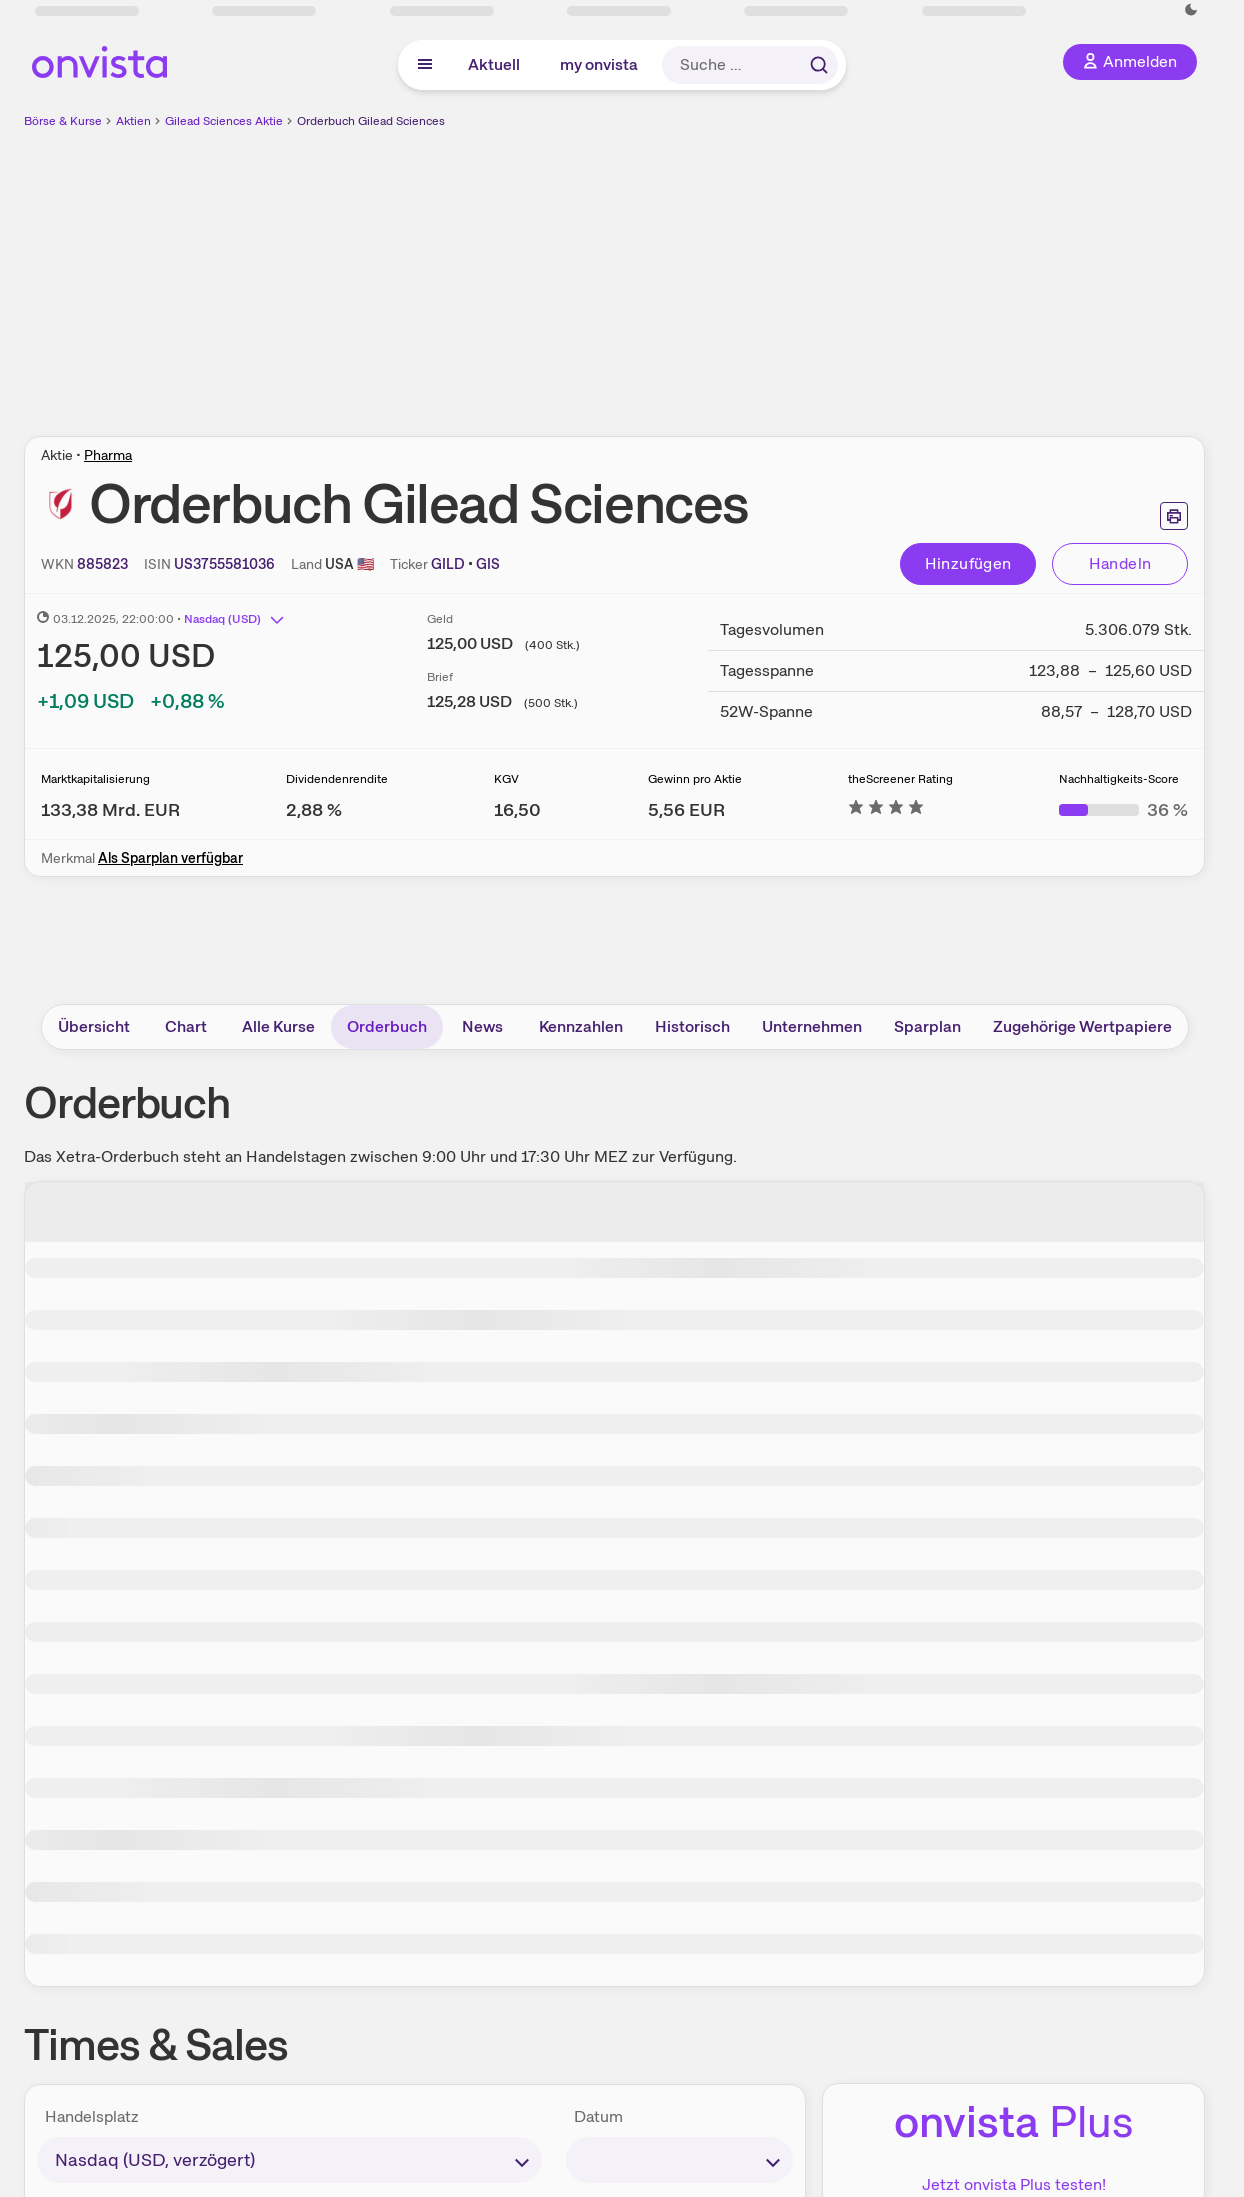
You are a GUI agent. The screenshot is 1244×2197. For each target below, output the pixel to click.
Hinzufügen (968, 563)
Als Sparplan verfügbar (170, 858)
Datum (598, 2116)
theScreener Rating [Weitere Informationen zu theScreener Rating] (900, 779)
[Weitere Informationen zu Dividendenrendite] (314, 809)
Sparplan (927, 1026)
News (482, 1026)
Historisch (692, 1026)
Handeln (1120, 563)
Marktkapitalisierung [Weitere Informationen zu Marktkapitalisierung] (95, 779)
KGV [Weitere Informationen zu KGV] (506, 779)
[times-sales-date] (680, 2160)
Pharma (108, 455)
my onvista (599, 64)
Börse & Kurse (63, 121)
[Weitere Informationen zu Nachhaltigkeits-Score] (1123, 809)
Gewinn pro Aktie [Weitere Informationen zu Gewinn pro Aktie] (695, 779)
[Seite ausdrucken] (1174, 516)
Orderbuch (387, 1026)
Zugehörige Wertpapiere (1082, 1026)
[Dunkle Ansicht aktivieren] (1191, 10)
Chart (186, 1026)
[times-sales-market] (289, 2160)
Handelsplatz (92, 2116)
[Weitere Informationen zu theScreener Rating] (886, 809)
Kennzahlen (581, 1026)
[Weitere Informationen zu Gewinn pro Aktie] (686, 809)
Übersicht (94, 1026)
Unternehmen (812, 1026)
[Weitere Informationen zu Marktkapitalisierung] (110, 809)
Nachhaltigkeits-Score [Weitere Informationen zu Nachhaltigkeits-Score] (1119, 779)
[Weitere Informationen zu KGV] (517, 809)
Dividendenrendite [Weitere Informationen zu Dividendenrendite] (337, 779)
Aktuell (494, 64)
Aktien (133, 121)
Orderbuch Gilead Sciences (371, 121)
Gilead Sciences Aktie (224, 121)
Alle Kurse (278, 1026)
